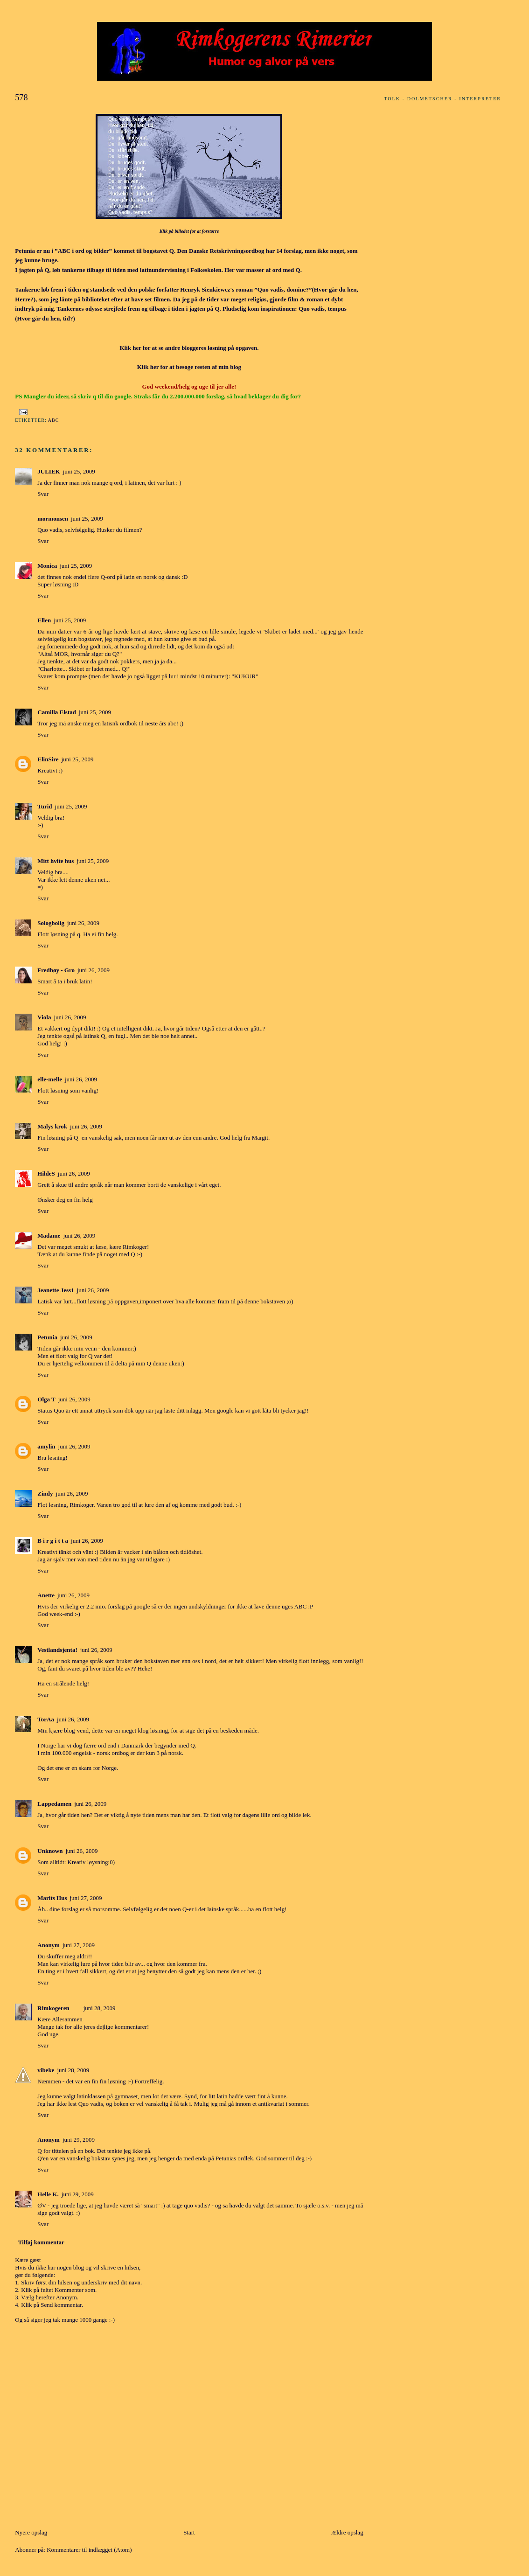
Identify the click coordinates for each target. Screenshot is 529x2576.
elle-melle (49, 1079)
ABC (53, 420)
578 (21, 97)
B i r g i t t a (52, 1540)
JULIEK (48, 471)
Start (189, 2532)
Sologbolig (50, 922)
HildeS (46, 1173)
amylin (46, 1446)
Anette (46, 1595)
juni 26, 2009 (83, 922)
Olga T (46, 1399)
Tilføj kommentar (41, 2242)
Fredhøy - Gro (56, 970)
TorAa (45, 1719)
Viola (44, 1017)
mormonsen (52, 518)
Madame (48, 1235)
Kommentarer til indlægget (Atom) (89, 2549)
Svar (43, 493)
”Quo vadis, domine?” (283, 289)
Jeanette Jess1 (55, 1290)
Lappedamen (54, 1803)
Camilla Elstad (56, 712)
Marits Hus (52, 1897)
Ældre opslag (347, 2532)
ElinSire (47, 759)
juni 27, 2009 (86, 1897)
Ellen (44, 620)
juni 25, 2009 (79, 471)
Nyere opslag (31, 2532)
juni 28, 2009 (100, 2008)
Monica (47, 565)
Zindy (45, 1493)
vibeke (45, 2070)
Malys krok (52, 1126)
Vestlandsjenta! (57, 1649)
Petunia (47, 1337)
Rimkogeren (53, 2008)
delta (121, 1363)
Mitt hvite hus (55, 860)
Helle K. (48, 2194)
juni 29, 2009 (79, 2139)
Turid (44, 806)
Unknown (50, 1850)
